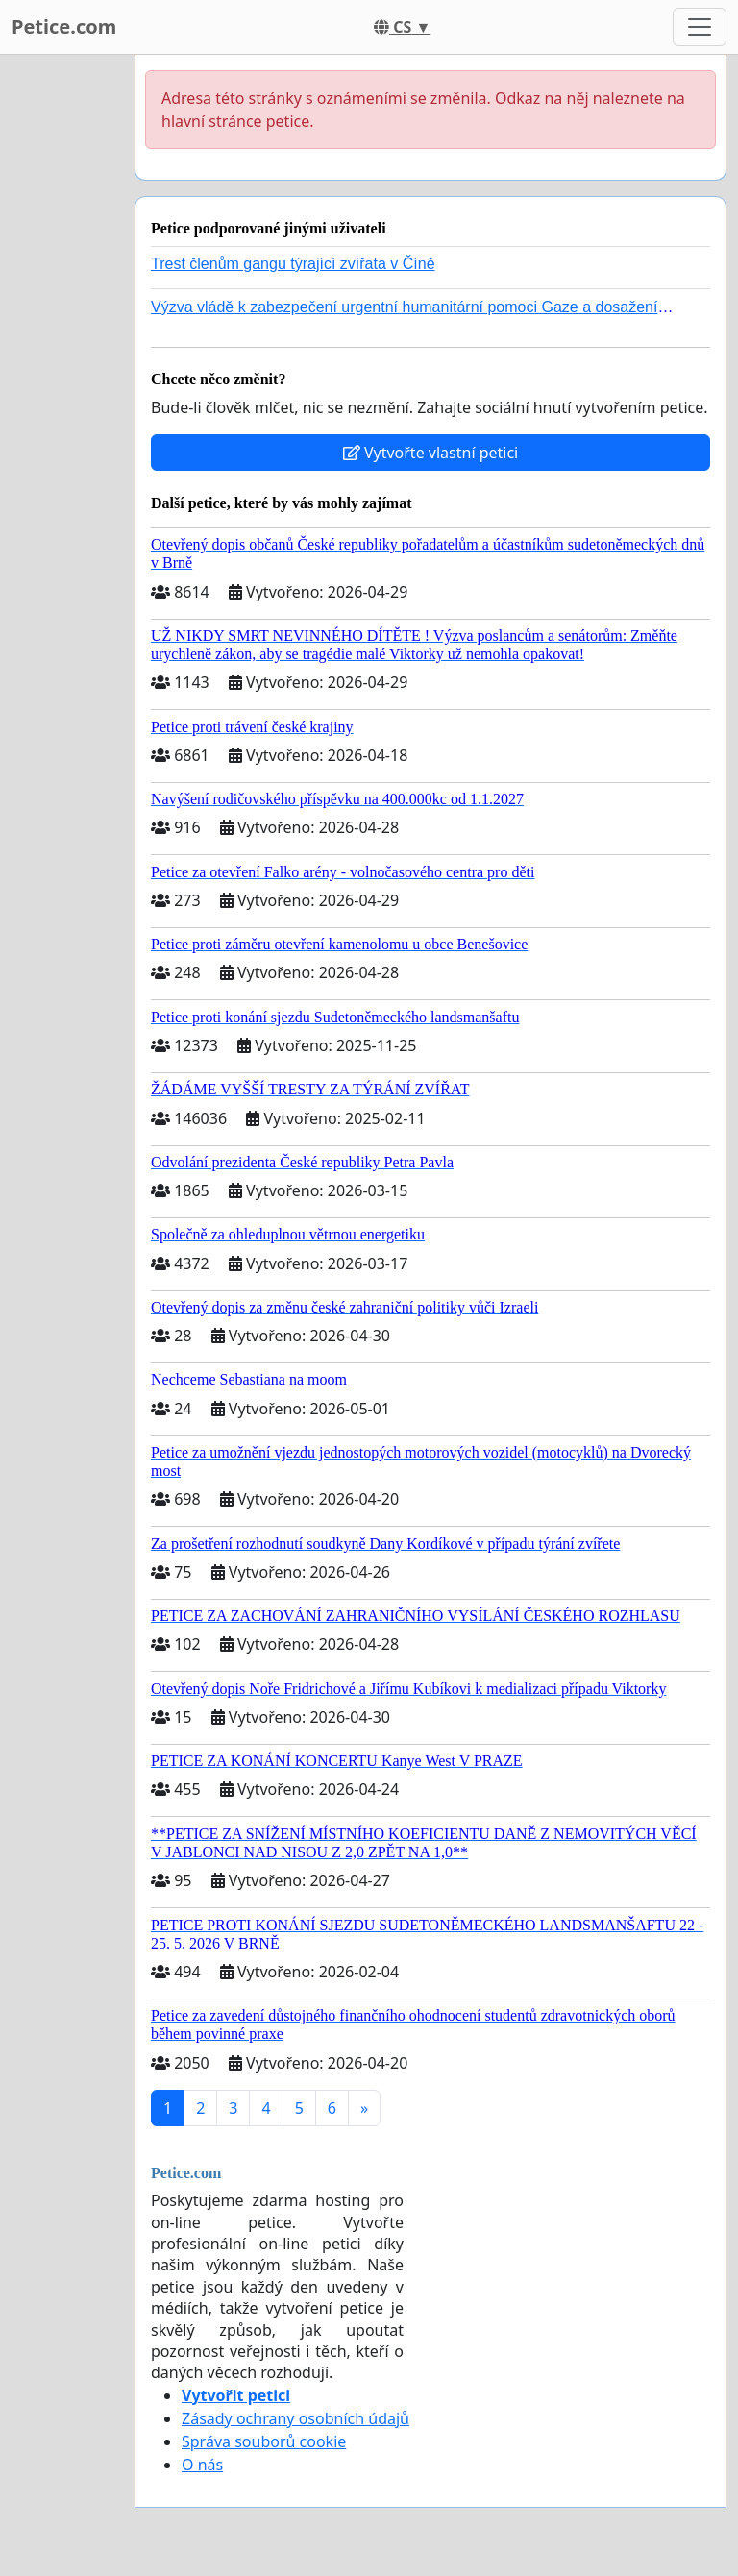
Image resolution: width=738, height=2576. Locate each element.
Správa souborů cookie (264, 2441)
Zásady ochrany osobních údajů (295, 2418)
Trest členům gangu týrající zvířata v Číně (293, 264)
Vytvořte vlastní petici (431, 452)
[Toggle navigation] (699, 27)
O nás (202, 2464)
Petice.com (64, 26)
